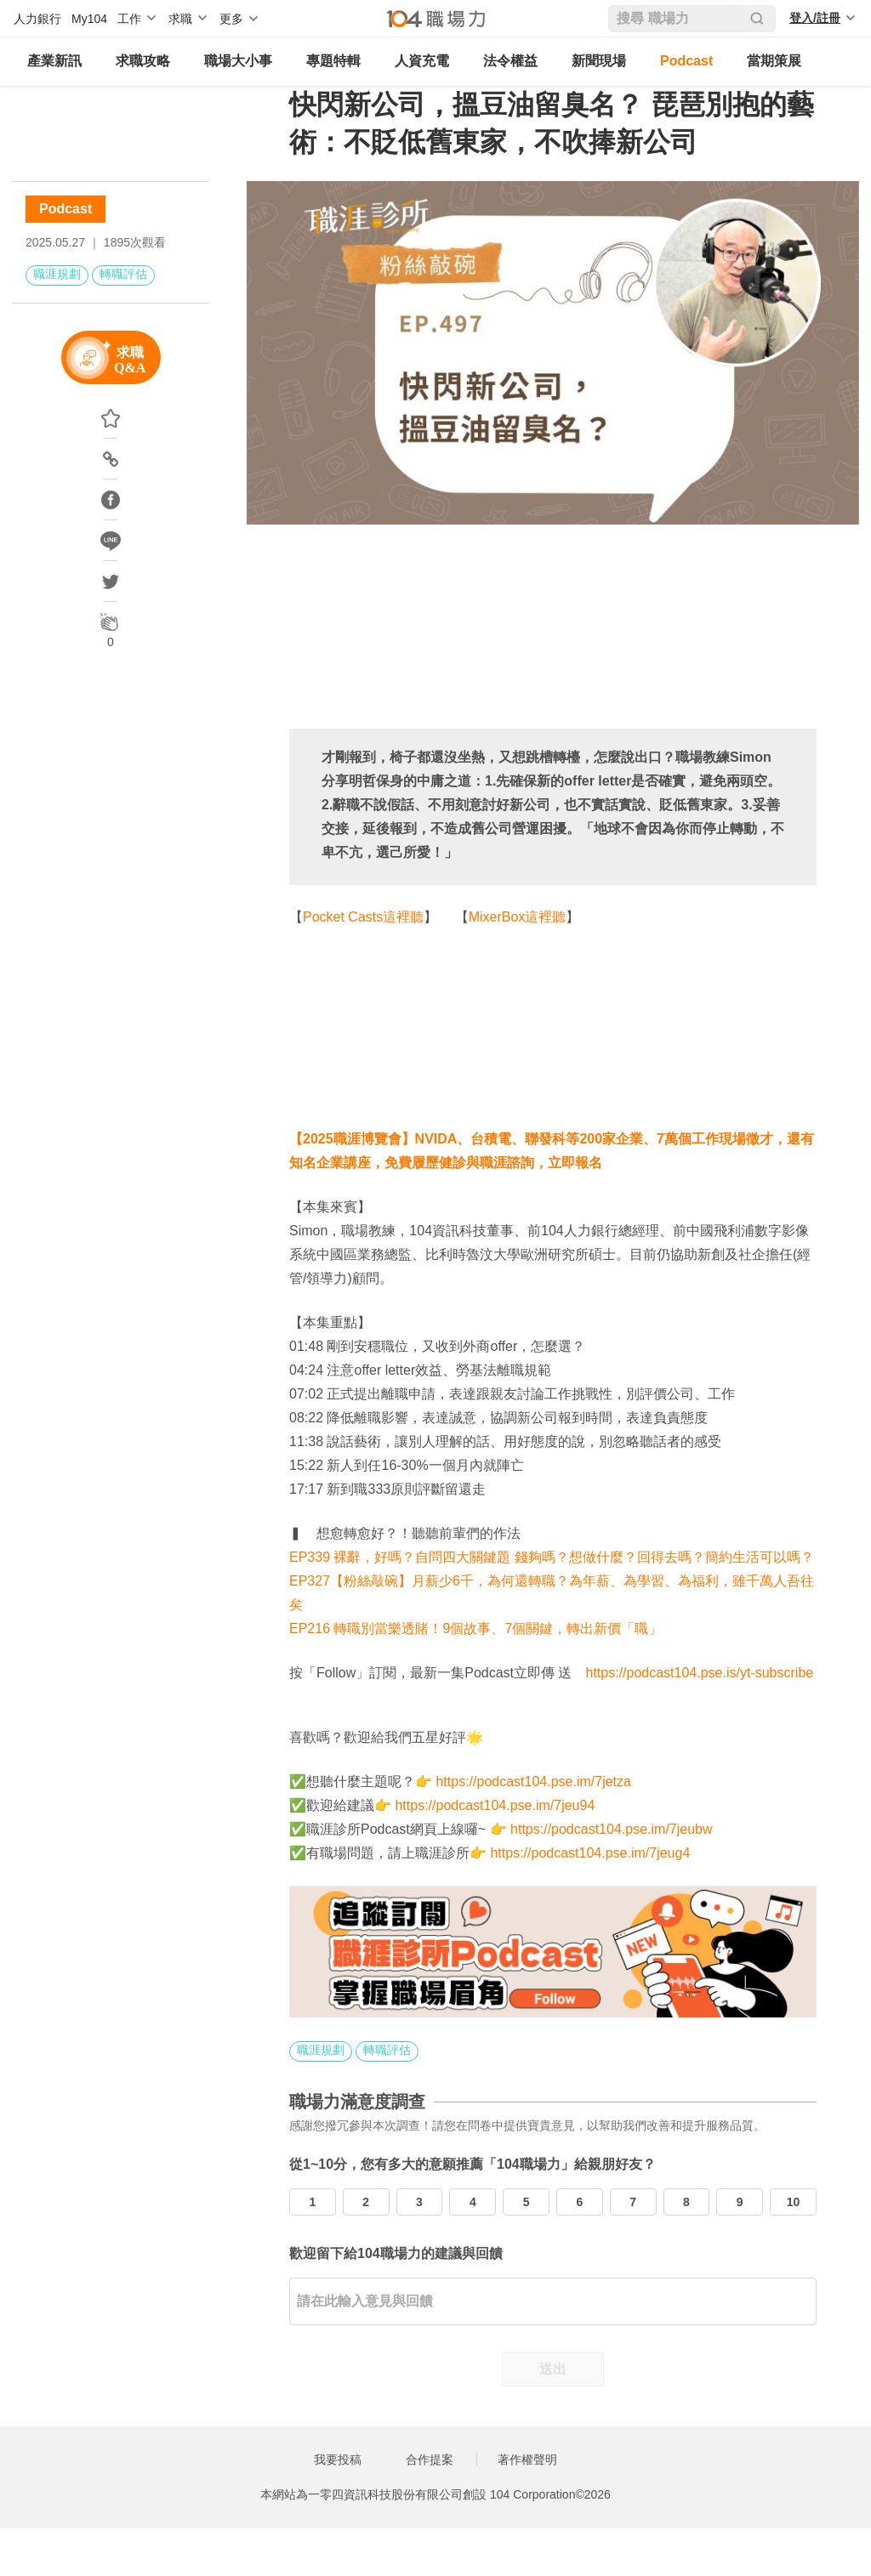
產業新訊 (54, 61)
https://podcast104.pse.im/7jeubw (611, 1829)
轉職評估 (123, 274)
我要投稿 (337, 2459)
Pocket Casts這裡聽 (363, 917)
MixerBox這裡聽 (517, 917)
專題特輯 (333, 61)
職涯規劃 (57, 274)
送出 (552, 2369)
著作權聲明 (527, 2459)
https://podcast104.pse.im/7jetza (533, 1781)
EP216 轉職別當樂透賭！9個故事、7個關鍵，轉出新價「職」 (475, 1628)
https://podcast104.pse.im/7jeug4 (590, 1853)
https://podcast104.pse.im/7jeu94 (495, 1805)
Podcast (686, 61)
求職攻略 (143, 61)
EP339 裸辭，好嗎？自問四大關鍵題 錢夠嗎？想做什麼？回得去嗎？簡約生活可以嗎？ (551, 1557)
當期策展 (774, 61)
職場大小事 (238, 61)
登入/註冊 (814, 18)
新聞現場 (599, 61)
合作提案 (429, 2459)
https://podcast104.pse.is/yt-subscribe (700, 1672)
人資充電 (422, 61)
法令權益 (510, 61)
